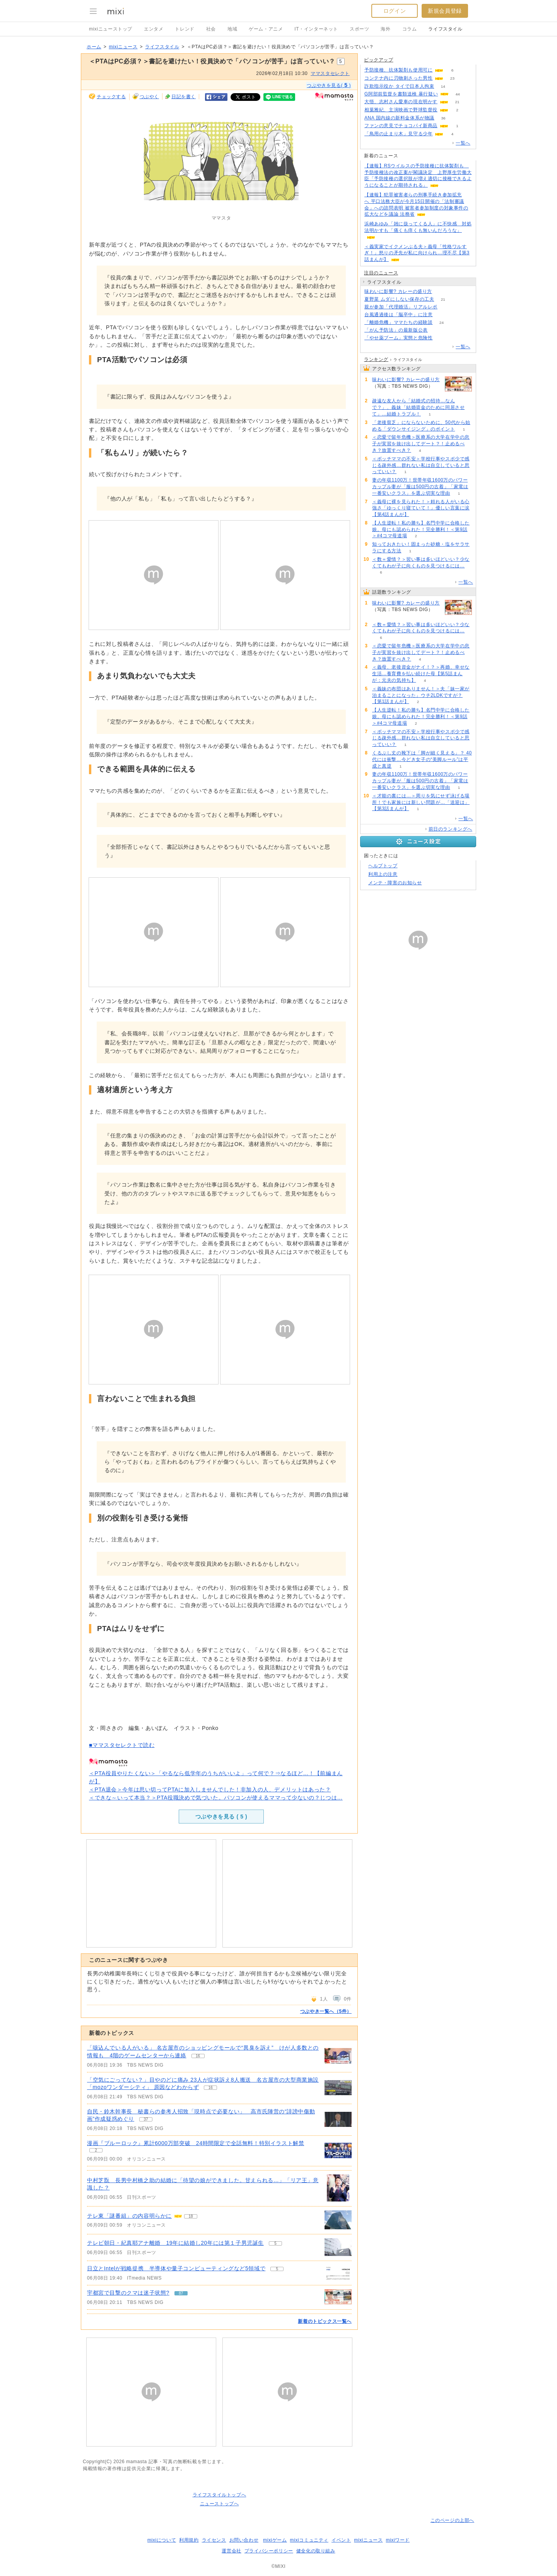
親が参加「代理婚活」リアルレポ (400, 307)
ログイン (394, 11)
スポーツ (359, 29)
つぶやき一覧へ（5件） (326, 2011)
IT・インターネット (316, 29)
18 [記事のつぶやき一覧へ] (190, 2216)
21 (457, 102)
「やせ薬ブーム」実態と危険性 (398, 338)
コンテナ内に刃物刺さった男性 (398, 78)
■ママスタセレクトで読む (122, 1745)
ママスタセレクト (330, 73)
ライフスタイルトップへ (219, 2495)
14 (443, 86)
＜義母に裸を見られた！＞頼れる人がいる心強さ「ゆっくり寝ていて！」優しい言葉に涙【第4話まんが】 (421, 508)
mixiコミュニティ (309, 2540)
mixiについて (161, 2540)
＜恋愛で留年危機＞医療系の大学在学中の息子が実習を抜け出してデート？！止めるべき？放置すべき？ (421, 443)
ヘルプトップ (383, 865)
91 (441, 315)
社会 (211, 29)
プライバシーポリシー (268, 2551)
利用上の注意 (383, 874)
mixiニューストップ (110, 29)
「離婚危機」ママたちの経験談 (398, 322)
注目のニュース (381, 273)
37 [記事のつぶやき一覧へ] (146, 2119)
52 (446, 307)
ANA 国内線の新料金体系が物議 (399, 118)
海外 (385, 29)
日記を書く (183, 96)
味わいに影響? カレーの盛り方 (398, 291)
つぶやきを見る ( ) (221, 1816)
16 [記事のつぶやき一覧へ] (198, 2056)
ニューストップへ (219, 2503)
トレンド (184, 29)
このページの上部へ (452, 2520)
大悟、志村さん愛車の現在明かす (400, 101)
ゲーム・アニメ (266, 29)
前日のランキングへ (450, 829)
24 (441, 322)
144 (441, 291)
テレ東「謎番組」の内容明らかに (129, 2216)
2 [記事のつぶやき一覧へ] (96, 2150)
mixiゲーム (275, 2540)
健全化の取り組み (315, 2551)
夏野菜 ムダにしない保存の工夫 (399, 299)
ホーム (94, 46)
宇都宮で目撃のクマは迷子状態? (128, 2293)
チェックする (111, 96)
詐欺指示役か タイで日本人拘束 (399, 86)
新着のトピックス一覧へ (325, 2321)
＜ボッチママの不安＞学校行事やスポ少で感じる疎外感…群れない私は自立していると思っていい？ (421, 465)
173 (441, 338)
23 (452, 78)
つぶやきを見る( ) (329, 85)
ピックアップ (378, 60)
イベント (341, 2540)
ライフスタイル (445, 29)
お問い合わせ (244, 2540)
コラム (409, 29)
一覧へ (463, 143)
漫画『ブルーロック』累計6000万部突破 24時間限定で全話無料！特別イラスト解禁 (195, 2143)
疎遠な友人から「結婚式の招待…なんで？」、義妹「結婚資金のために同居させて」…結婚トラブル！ (418, 407)
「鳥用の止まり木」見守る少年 (398, 133)
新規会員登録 (445, 11)
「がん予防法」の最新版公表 (396, 330)
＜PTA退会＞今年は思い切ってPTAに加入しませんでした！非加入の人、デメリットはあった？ (210, 1789)
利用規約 (188, 2540)
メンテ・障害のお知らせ (395, 882)
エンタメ (153, 29)
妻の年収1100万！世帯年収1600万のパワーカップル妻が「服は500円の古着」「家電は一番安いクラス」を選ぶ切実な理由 (420, 486)
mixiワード (398, 2540)
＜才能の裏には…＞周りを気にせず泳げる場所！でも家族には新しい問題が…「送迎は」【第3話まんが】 (421, 802)
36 (443, 118)
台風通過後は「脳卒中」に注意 (398, 314)
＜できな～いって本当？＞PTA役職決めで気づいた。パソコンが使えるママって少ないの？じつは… (216, 1798)
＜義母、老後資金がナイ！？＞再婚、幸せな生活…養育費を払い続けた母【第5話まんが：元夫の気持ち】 (421, 673)
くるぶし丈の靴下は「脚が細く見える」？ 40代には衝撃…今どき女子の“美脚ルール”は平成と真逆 (422, 759)
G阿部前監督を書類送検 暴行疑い (401, 94)
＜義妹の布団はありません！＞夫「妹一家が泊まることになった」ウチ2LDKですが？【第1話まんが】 (421, 695)
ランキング (376, 359)
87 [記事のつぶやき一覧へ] (181, 2293)
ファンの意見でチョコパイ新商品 (400, 125)
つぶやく (149, 96)
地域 (232, 29)
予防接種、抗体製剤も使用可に (398, 70)
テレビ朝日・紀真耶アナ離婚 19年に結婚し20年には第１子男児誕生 (175, 2243)
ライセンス (214, 2540)
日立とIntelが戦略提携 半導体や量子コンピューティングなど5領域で (176, 2268)
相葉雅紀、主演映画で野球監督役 (400, 109)
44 (458, 94)
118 (437, 330)
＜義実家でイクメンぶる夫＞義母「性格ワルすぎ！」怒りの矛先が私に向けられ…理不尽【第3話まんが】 (417, 253)
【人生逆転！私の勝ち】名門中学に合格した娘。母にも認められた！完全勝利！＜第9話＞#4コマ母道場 (421, 529)
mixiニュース (123, 46)
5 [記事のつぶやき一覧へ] (275, 2243)
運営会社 (231, 2551)
